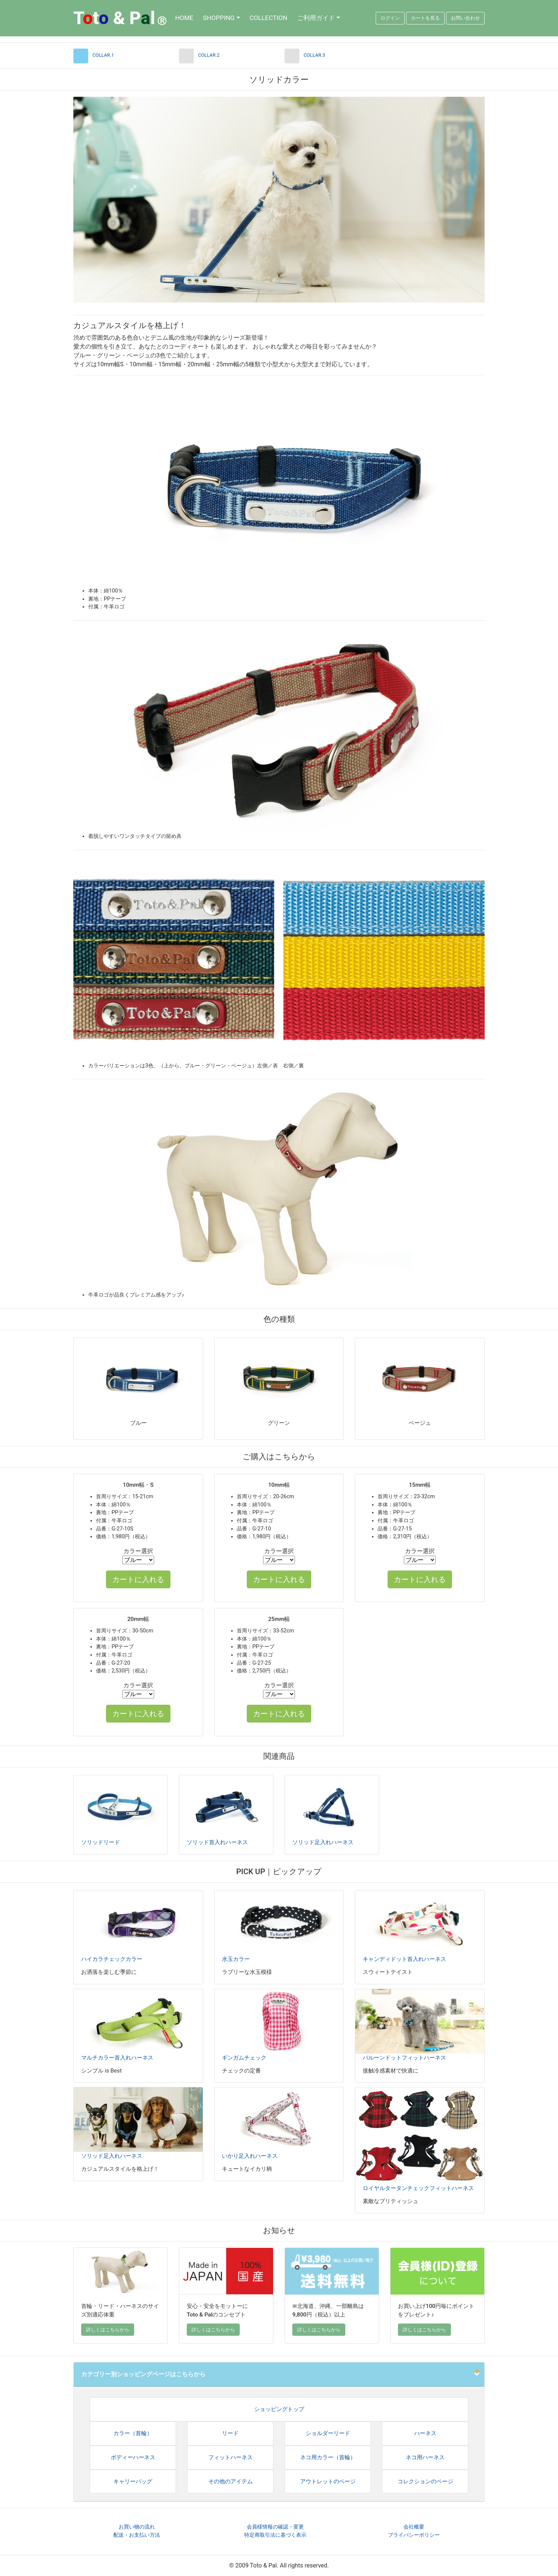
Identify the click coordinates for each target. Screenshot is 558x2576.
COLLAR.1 (103, 55)
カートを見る (425, 18)
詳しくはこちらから (107, 2329)
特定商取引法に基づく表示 (275, 2535)
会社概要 (413, 2527)
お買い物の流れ (137, 2527)
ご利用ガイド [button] (316, 18)
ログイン (390, 18)
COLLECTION (269, 18)
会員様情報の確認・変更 (275, 2527)
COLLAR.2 (209, 55)
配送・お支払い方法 (136, 2535)
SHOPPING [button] (219, 18)
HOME (184, 18)
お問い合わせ (465, 18)
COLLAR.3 (314, 55)
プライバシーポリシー (414, 2535)
